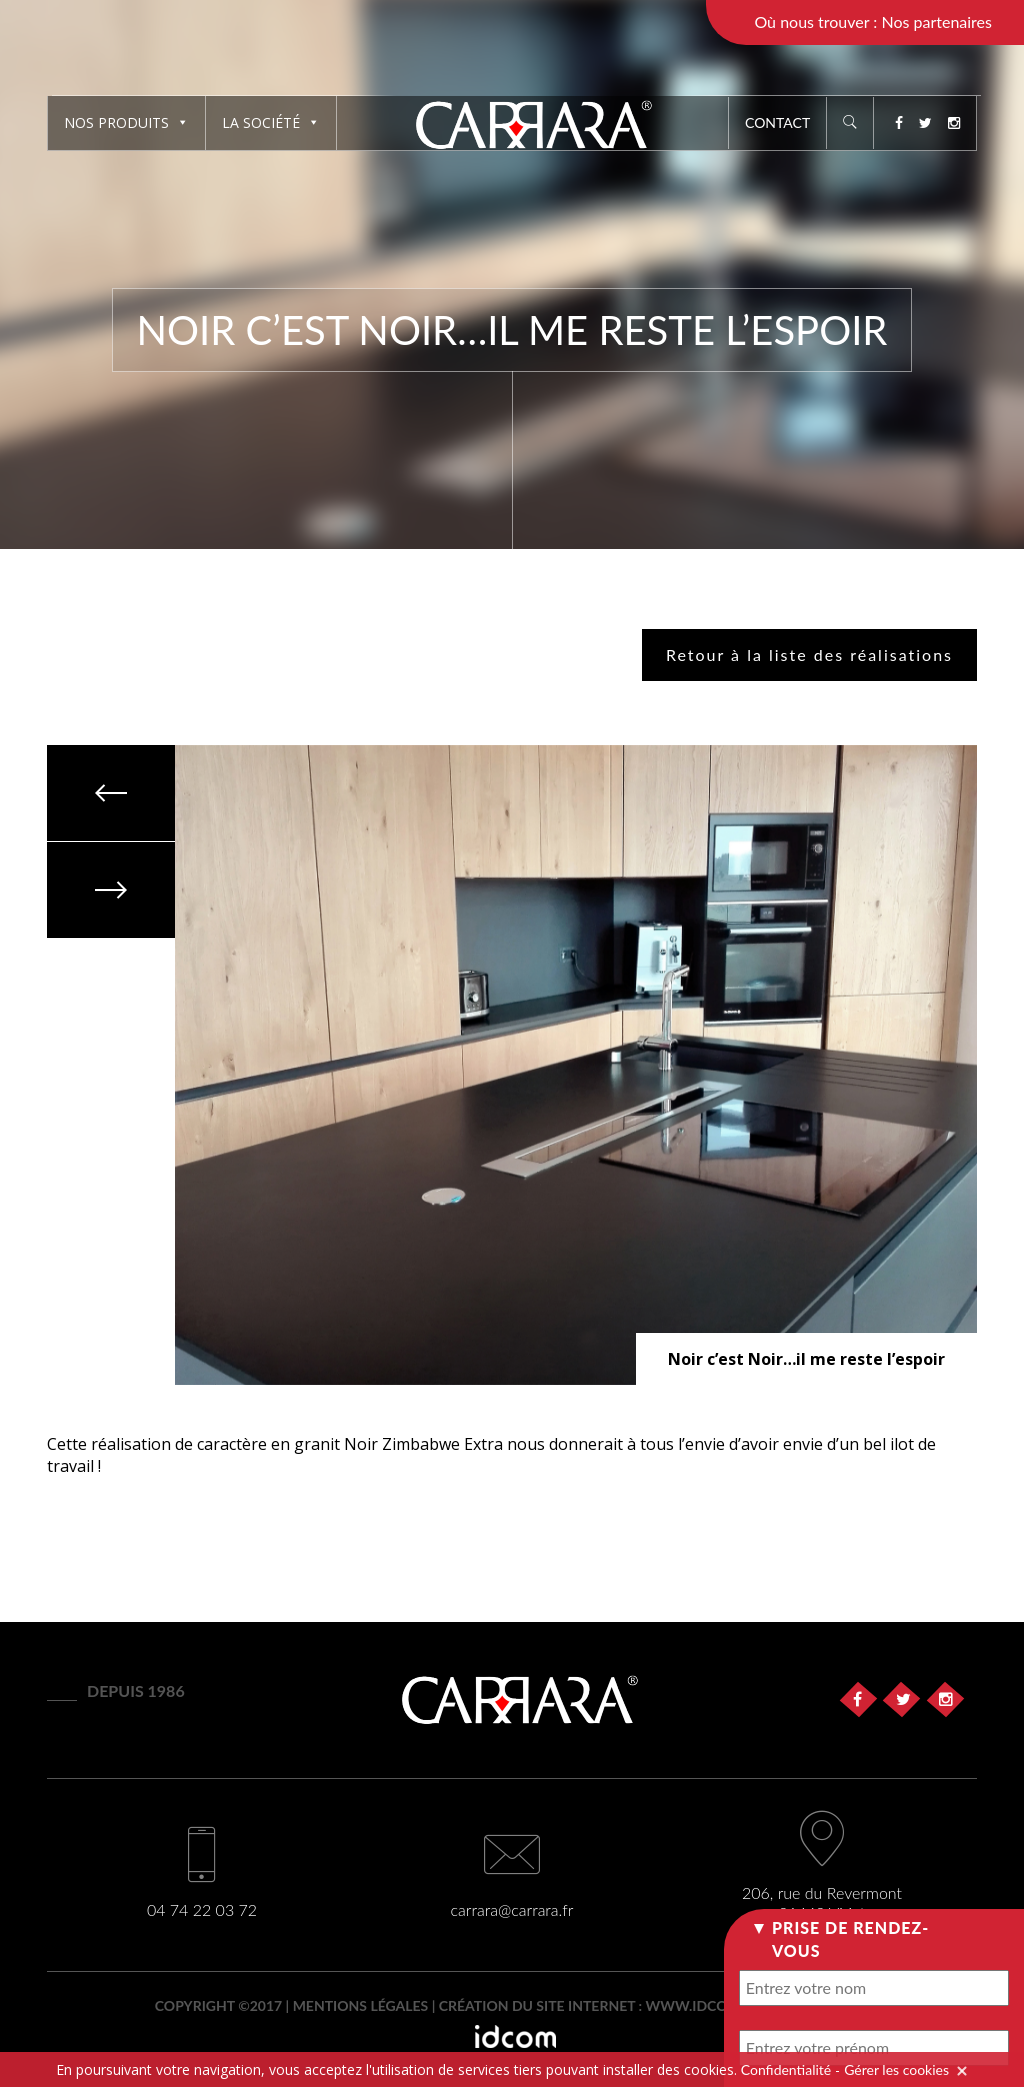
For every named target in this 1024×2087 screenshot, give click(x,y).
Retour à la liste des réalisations (809, 654)
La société (271, 122)
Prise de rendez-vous (850, 1938)
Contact (777, 122)
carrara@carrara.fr (512, 1909)
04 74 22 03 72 (202, 1909)
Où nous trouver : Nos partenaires (873, 21)
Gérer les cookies (896, 2069)
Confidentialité (786, 2069)
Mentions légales (361, 2005)
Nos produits (126, 122)
